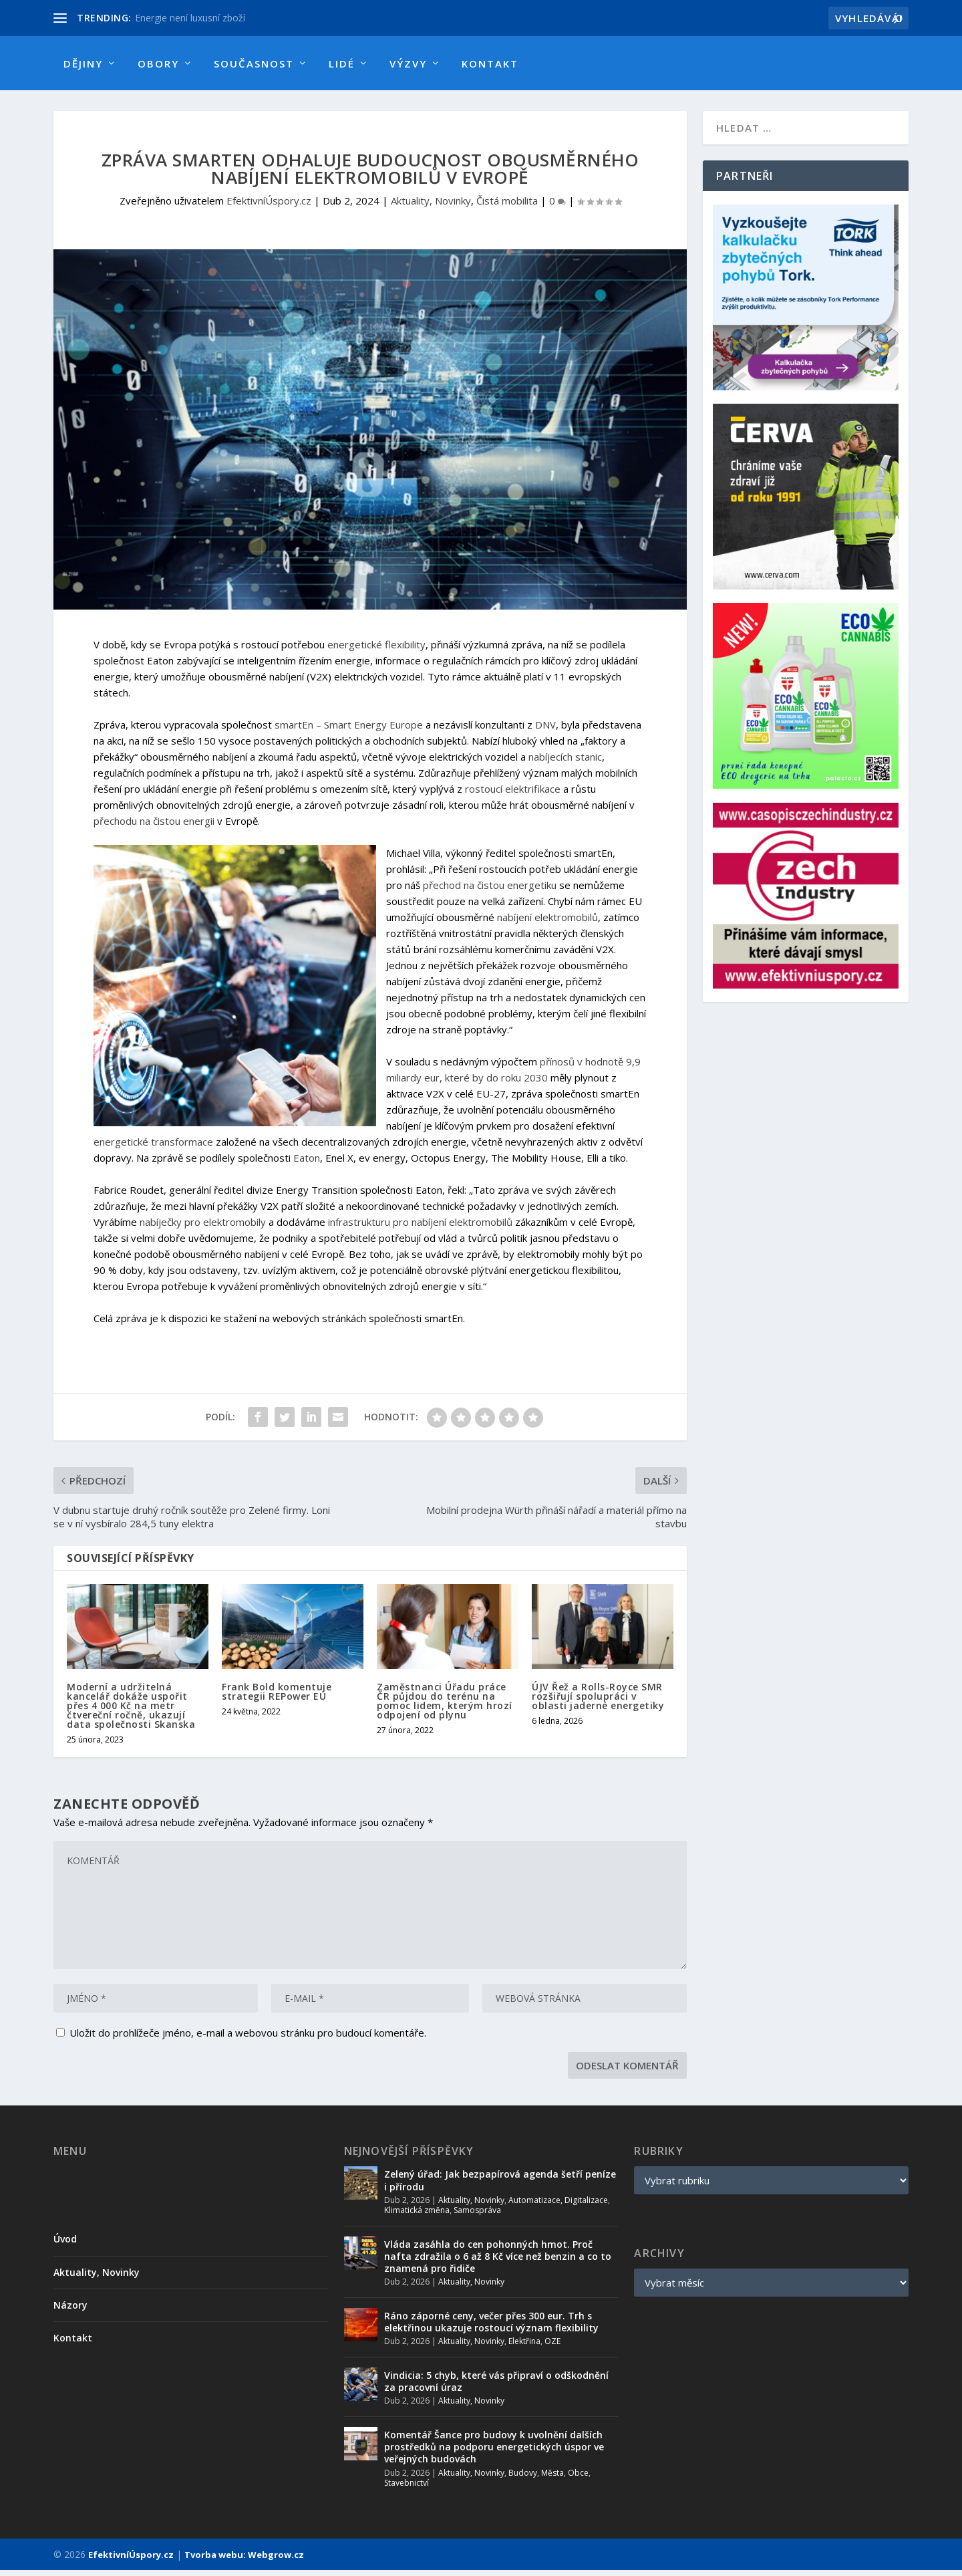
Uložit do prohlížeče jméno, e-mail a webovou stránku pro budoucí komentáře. (247, 2038)
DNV (545, 730)
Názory (70, 2311)
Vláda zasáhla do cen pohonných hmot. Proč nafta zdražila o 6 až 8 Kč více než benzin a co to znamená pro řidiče (497, 2262)
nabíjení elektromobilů (547, 923)
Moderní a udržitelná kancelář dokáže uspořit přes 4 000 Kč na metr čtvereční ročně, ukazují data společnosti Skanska (131, 1711)
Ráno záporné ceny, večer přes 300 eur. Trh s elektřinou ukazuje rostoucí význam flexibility (491, 2327)
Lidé (342, 63)
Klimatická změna (417, 2216)
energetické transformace (153, 1147)
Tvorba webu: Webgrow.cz (244, 2561)
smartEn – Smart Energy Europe (349, 730)
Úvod (65, 2244)
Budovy (522, 2478)
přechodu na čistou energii (154, 826)
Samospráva (477, 2216)
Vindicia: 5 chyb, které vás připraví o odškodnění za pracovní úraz (496, 2387)
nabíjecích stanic (565, 762)
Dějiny (83, 63)
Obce (578, 2478)
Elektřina (524, 2347)
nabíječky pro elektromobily (203, 1228)
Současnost (254, 63)
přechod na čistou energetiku (489, 891)
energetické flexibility (376, 650)
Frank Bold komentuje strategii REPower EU (276, 1697)
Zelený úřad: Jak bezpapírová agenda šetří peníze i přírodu (500, 2186)
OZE (552, 2347)
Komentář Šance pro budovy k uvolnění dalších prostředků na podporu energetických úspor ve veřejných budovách (494, 2452)
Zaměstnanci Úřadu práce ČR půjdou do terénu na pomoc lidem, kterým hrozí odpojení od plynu (444, 1706)
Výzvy (408, 63)
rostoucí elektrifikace (512, 794)
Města (552, 2478)
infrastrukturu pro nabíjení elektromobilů (420, 1228)
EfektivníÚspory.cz (268, 206)
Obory (158, 63)
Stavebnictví (406, 2488)
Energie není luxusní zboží (190, 17)
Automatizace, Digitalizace (558, 2206)
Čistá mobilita (507, 206)
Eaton (306, 1163)
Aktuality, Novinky (431, 206)
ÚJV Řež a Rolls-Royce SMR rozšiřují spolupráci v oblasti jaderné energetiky (598, 1702)
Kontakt (490, 63)
